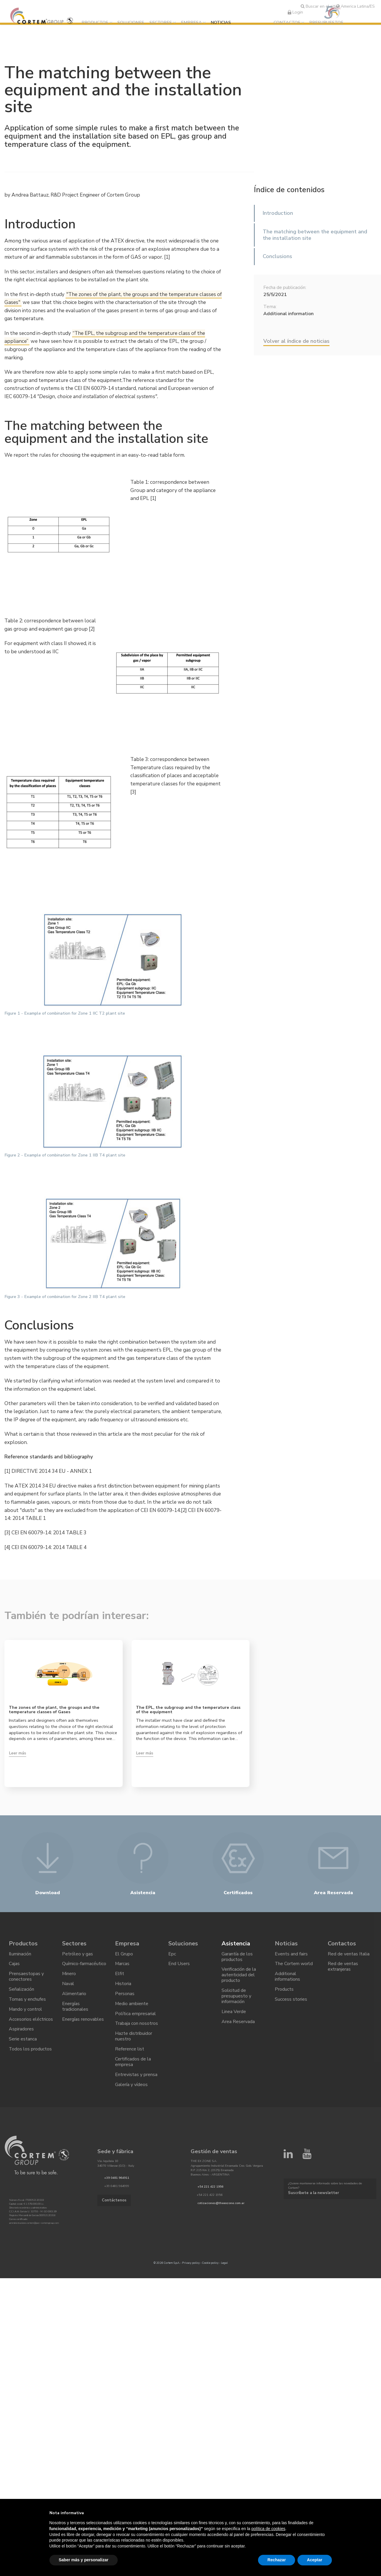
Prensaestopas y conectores (26, 1979)
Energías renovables (83, 2022)
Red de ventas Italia (349, 1955)
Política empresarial (135, 2016)
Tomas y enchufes (27, 2002)
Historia (123, 1986)
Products (284, 1992)
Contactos (287, 22)
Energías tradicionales (75, 2009)
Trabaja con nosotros (136, 2026)
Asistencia (236, 1945)
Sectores (161, 22)
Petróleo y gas (77, 1955)
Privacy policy (191, 2266)
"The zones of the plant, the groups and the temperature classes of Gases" (113, 298)
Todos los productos (30, 2052)
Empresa (192, 22)
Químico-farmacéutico (84, 1966)
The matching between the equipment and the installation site (315, 235)
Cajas (14, 1966)
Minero (69, 1976)
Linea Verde (234, 2014)
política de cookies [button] (268, 2528)
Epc (172, 1955)
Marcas (122, 1966)
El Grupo (124, 1955)
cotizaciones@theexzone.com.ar (220, 2207)
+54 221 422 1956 (210, 2191)
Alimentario (74, 1996)
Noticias (222, 22)
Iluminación (20, 1955)
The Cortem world (294, 1966)
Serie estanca (23, 2042)
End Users (179, 1966)
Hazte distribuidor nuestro (133, 2039)
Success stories (291, 2002)
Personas (124, 1996)
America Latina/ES (355, 6)
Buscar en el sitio (319, 6)
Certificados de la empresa (133, 2065)
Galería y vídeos (131, 2088)
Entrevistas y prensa (136, 2078)
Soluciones (131, 22)
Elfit (119, 1976)
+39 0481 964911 (116, 2182)
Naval (68, 1986)
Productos (95, 22)
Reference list (129, 2052)
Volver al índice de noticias (296, 341)
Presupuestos (326, 22)
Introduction (278, 213)
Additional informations (287, 1979)
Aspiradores (21, 2032)
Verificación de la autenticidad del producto (239, 1977)
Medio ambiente (132, 2006)
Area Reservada (238, 2024)
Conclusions (277, 256)
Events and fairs (291, 1955)
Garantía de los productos (237, 1958)
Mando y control (25, 2012)
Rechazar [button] (276, 2559)
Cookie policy (210, 2266)
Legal (224, 2266)
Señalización (21, 1992)
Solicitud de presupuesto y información (236, 1998)
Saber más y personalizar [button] (84, 2559)
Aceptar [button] (314, 2559)
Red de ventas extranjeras (343, 1969)
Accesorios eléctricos (31, 2022)
